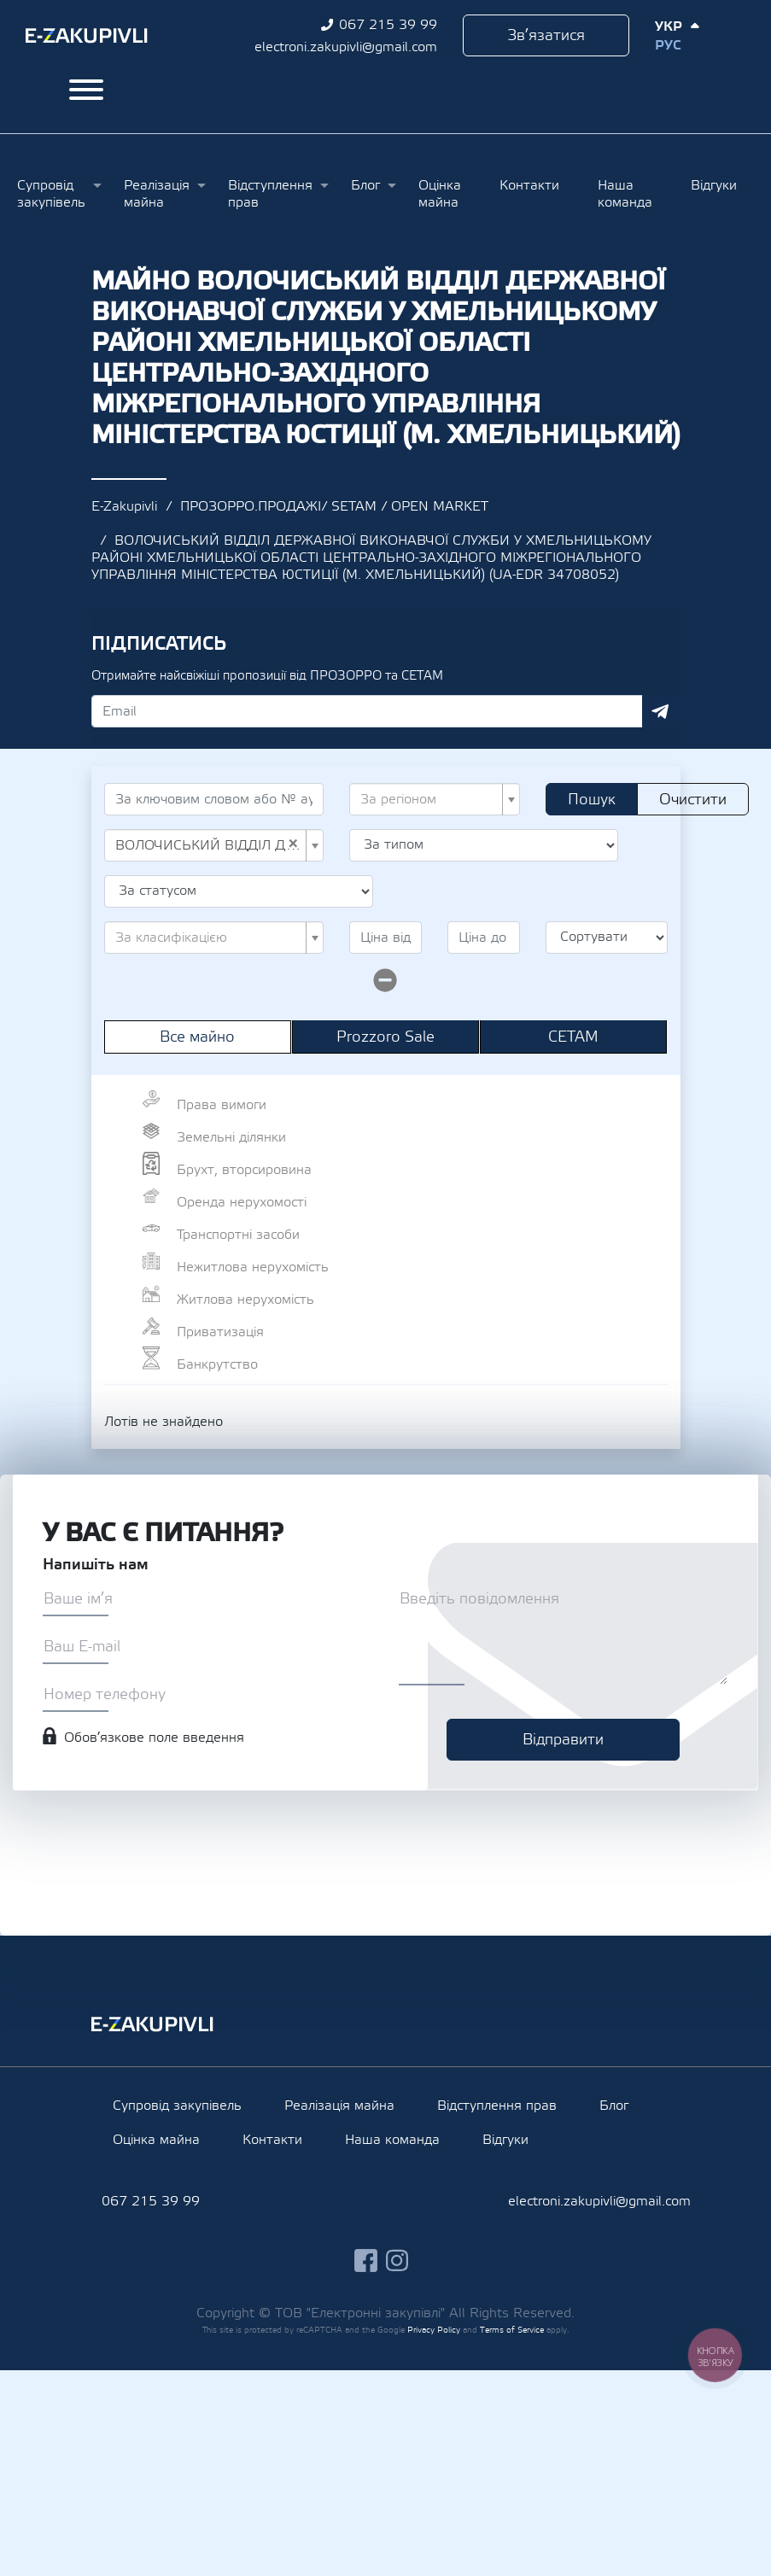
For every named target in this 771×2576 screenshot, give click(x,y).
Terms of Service (512, 2329)
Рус (667, 45)
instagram (397, 2260)
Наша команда (625, 194)
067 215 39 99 (388, 24)
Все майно (197, 1037)
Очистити (693, 799)
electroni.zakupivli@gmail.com (345, 46)
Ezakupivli (87, 36)
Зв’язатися (546, 35)
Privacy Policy (433, 2329)
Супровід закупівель (51, 194)
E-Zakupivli (124, 506)
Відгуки (714, 185)
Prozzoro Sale (385, 1037)
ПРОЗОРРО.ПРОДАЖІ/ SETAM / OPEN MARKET (334, 506)
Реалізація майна (157, 194)
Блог (365, 185)
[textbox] (429, 799)
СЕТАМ (573, 1037)
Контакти (529, 185)
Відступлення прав (270, 194)
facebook (365, 2260)
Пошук (592, 799)
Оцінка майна (439, 194)
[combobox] (434, 799)
